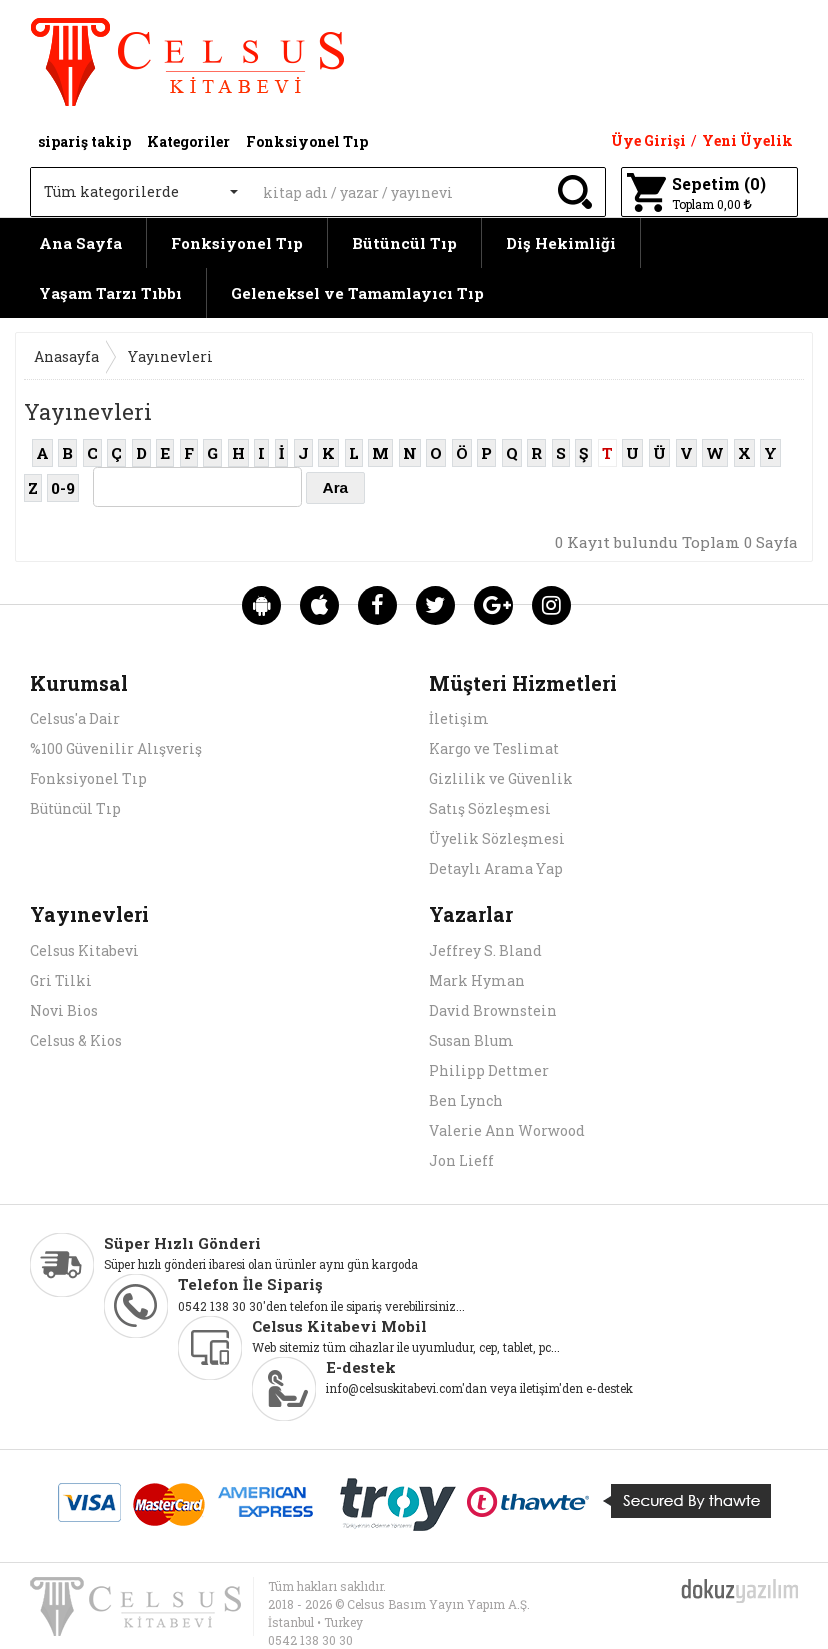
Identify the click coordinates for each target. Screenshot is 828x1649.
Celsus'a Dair (75, 718)
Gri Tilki (61, 980)
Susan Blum (471, 1040)
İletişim (459, 718)
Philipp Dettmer (489, 1070)
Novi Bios (64, 1010)
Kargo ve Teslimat (494, 748)
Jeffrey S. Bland (485, 950)
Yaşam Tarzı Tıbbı (110, 293)
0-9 (63, 488)
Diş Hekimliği (561, 243)
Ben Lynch (466, 1100)
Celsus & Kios (76, 1040)
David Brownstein (493, 1010)
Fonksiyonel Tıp (237, 243)
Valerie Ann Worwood (507, 1130)
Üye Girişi (648, 140)
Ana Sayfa (80, 243)
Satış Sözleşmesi (490, 808)
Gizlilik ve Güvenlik (501, 778)
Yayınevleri (170, 356)
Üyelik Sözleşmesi (497, 838)
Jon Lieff (461, 1160)
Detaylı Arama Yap (496, 868)
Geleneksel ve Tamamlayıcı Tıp (357, 293)
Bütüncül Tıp (404, 243)
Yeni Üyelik (747, 140)
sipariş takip (84, 141)
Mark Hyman (477, 980)
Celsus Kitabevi (84, 950)
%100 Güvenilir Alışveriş (116, 748)
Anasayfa (66, 356)
